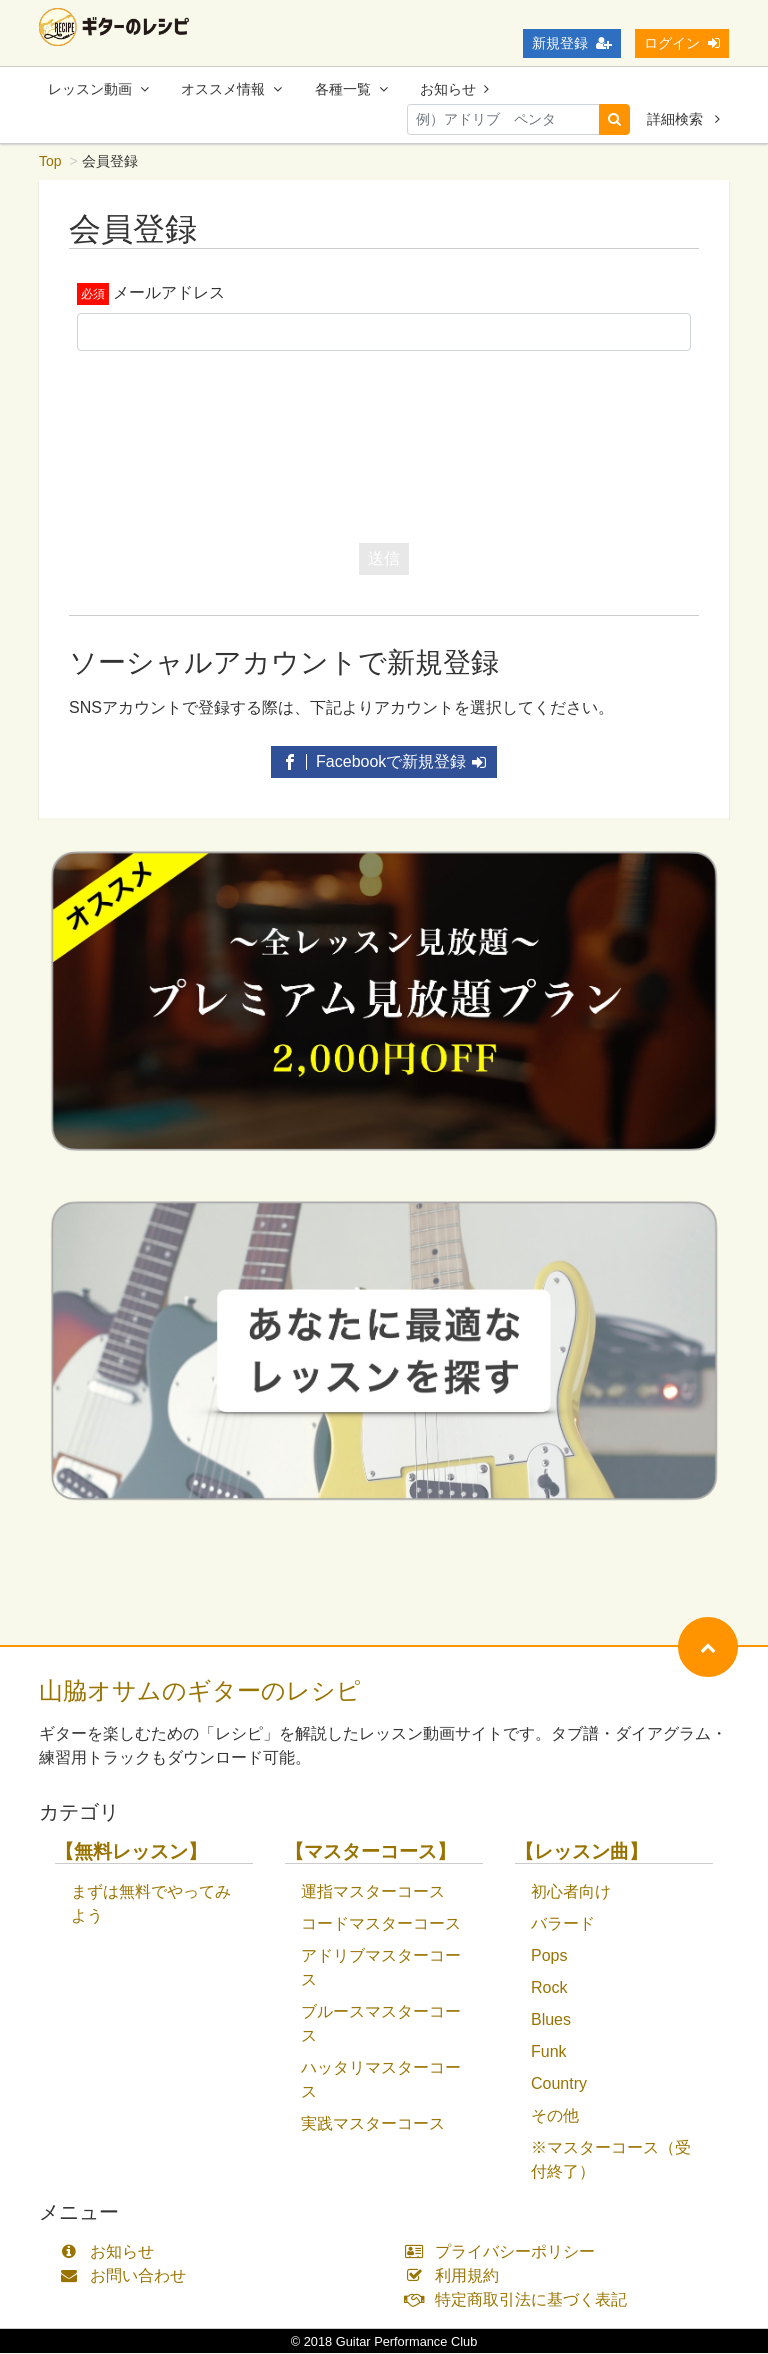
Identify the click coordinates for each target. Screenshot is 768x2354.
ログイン (682, 43)
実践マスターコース (373, 2124)
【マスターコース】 (370, 1852)
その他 (555, 2116)
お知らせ (454, 89)
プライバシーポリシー (504, 2252)
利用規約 (456, 2276)
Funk (549, 2052)
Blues (551, 2020)
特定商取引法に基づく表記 (520, 2300)
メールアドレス (169, 293)
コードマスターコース (381, 1924)
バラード (563, 1924)
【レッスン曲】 (581, 1852)
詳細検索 (683, 119)
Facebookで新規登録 (384, 762)
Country (559, 2084)
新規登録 (572, 43)
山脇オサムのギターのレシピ (200, 1691)
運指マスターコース (373, 1892)
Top (50, 162)
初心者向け (571, 1892)
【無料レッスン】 (131, 1852)
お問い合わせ (127, 2276)
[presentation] (384, 443)
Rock (549, 1988)
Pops (549, 1956)
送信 (384, 559)
